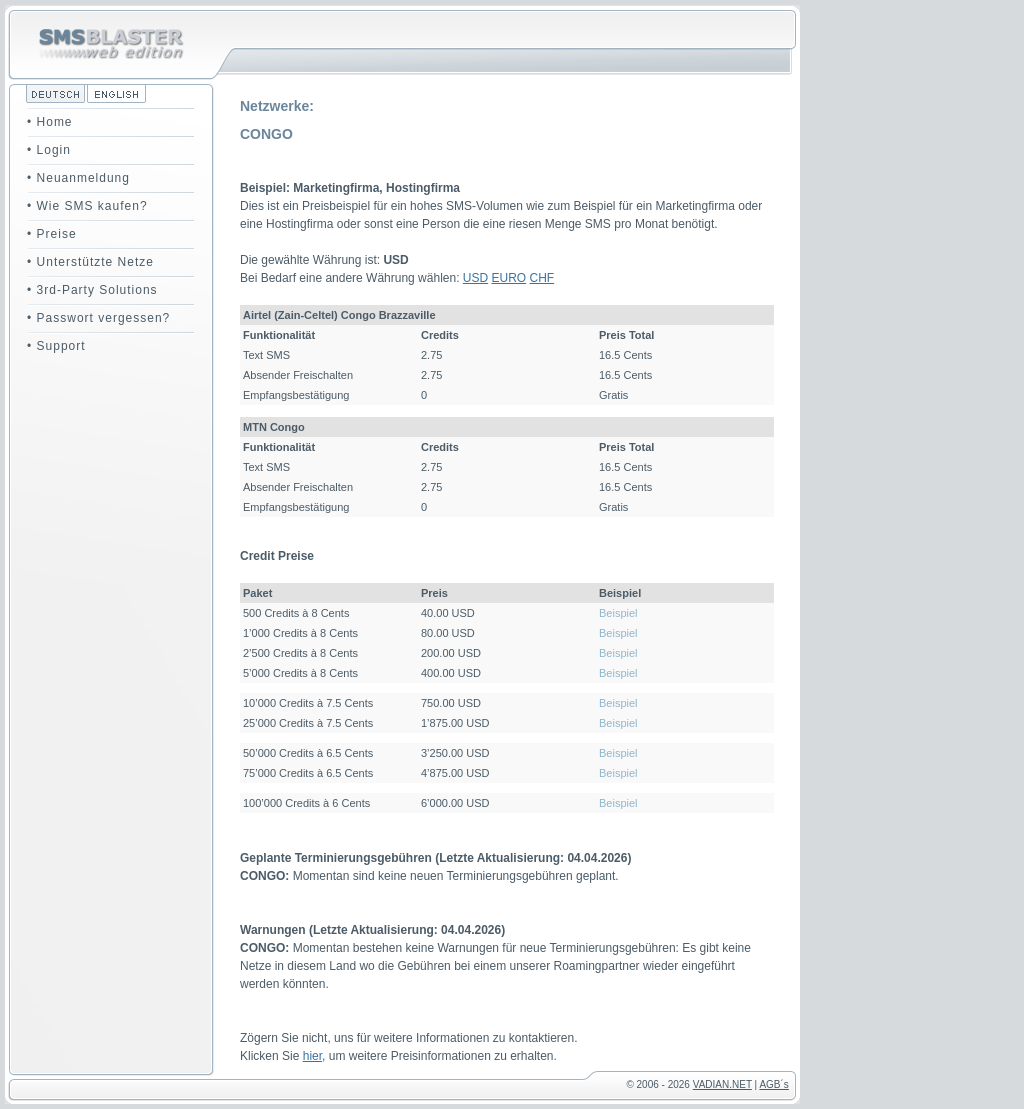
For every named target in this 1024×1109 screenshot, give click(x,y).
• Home (50, 122)
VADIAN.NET (722, 1084)
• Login (49, 150)
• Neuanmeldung (78, 178)
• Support (56, 346)
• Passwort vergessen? (98, 318)
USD (475, 278)
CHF (542, 278)
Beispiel (618, 613)
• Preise (52, 234)
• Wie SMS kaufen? (87, 206)
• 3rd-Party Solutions (92, 290)
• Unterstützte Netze (90, 262)
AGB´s (773, 1084)
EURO (509, 278)
